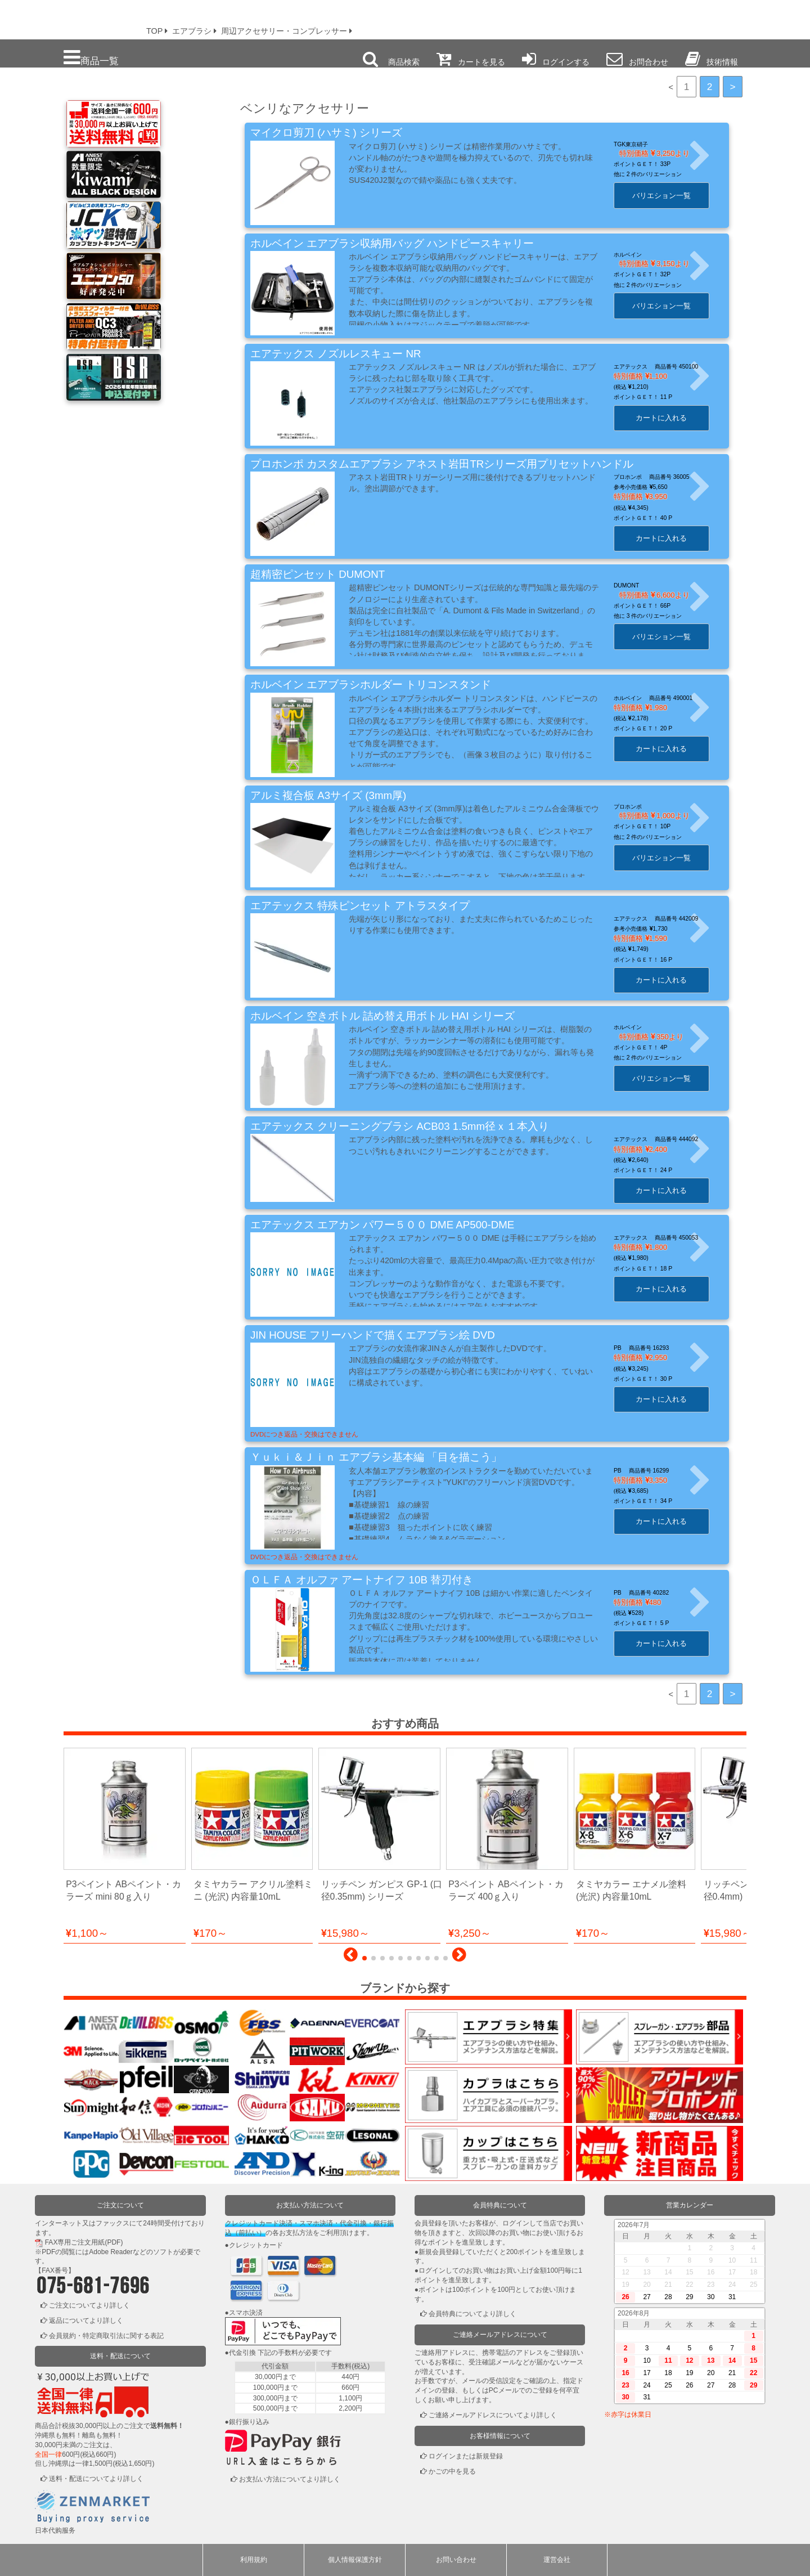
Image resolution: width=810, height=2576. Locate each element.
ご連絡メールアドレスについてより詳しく (493, 2415)
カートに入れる (674, 418)
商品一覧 (91, 58)
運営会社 (556, 2560)
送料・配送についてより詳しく (96, 2479)
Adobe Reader (110, 2252)
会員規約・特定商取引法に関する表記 (106, 2336)
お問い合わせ (456, 2560)
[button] (351, 1957)
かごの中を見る (452, 2471)
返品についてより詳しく (86, 2320)
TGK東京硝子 (644, 144)
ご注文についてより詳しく (89, 2305)
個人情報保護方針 (355, 2560)
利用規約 (253, 2560)
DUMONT (639, 585)
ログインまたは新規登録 (466, 2456)
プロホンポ (641, 807)
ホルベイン (641, 255)
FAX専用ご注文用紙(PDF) (84, 2242)
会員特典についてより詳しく (472, 2314)
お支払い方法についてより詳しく (289, 2479)
